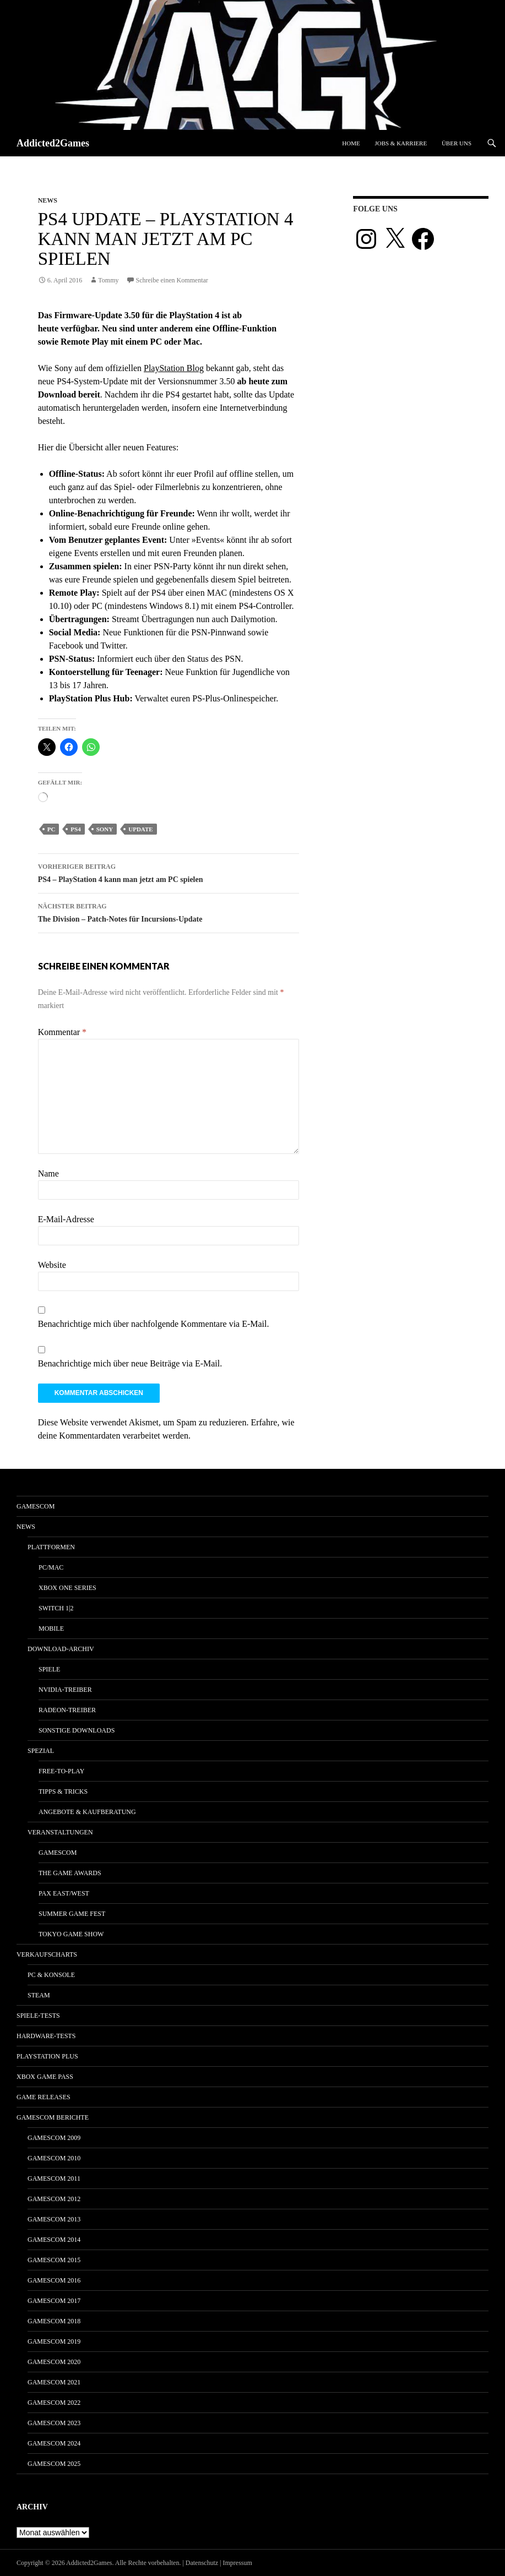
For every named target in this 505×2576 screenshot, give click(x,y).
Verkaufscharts (47, 1954)
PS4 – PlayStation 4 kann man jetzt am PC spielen (168, 872)
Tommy (108, 280)
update (140, 829)
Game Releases (43, 2097)
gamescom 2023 (54, 2423)
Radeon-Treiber (67, 1710)
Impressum (237, 2563)
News (47, 200)
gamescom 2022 (54, 2402)
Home (351, 143)
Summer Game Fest (72, 1914)
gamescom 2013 (54, 2219)
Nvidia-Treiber (65, 1689)
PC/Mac (51, 1567)
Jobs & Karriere (400, 143)
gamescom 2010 (54, 2158)
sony (104, 829)
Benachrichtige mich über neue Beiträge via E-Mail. (130, 1363)
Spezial (41, 1751)
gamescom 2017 (54, 2301)
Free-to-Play (61, 1771)
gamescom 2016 (54, 2280)
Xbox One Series (67, 1588)
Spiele (49, 1669)
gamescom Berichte (53, 2117)
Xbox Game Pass (45, 2077)
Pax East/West (64, 1893)
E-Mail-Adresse (66, 1219)
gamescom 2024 (54, 2443)
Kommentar (62, 1032)
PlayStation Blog (174, 368)
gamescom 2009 (54, 2138)
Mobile (51, 1628)
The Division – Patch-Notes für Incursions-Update (168, 911)
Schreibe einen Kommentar (172, 280)
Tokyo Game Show (71, 1934)
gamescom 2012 (54, 2199)
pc (51, 829)
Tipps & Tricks (63, 1791)
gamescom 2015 (54, 2260)
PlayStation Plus (47, 2056)
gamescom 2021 (54, 2382)
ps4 (75, 829)
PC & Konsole (51, 1975)
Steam (39, 1995)
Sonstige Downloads (77, 1730)
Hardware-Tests (46, 2036)
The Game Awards (70, 1873)
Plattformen (51, 1547)
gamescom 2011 (54, 2178)
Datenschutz (202, 2563)
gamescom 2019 (54, 2341)
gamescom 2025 (54, 2464)
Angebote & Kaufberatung (87, 1812)
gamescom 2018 (54, 2321)
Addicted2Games (53, 143)
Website (52, 1265)
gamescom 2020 (54, 2362)
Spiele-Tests (38, 2015)
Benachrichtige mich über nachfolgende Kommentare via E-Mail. (153, 1323)
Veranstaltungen (60, 1832)
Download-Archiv (61, 1649)
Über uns (456, 143)
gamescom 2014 (54, 2239)
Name (48, 1173)
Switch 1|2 (56, 1608)
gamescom (36, 1506)
